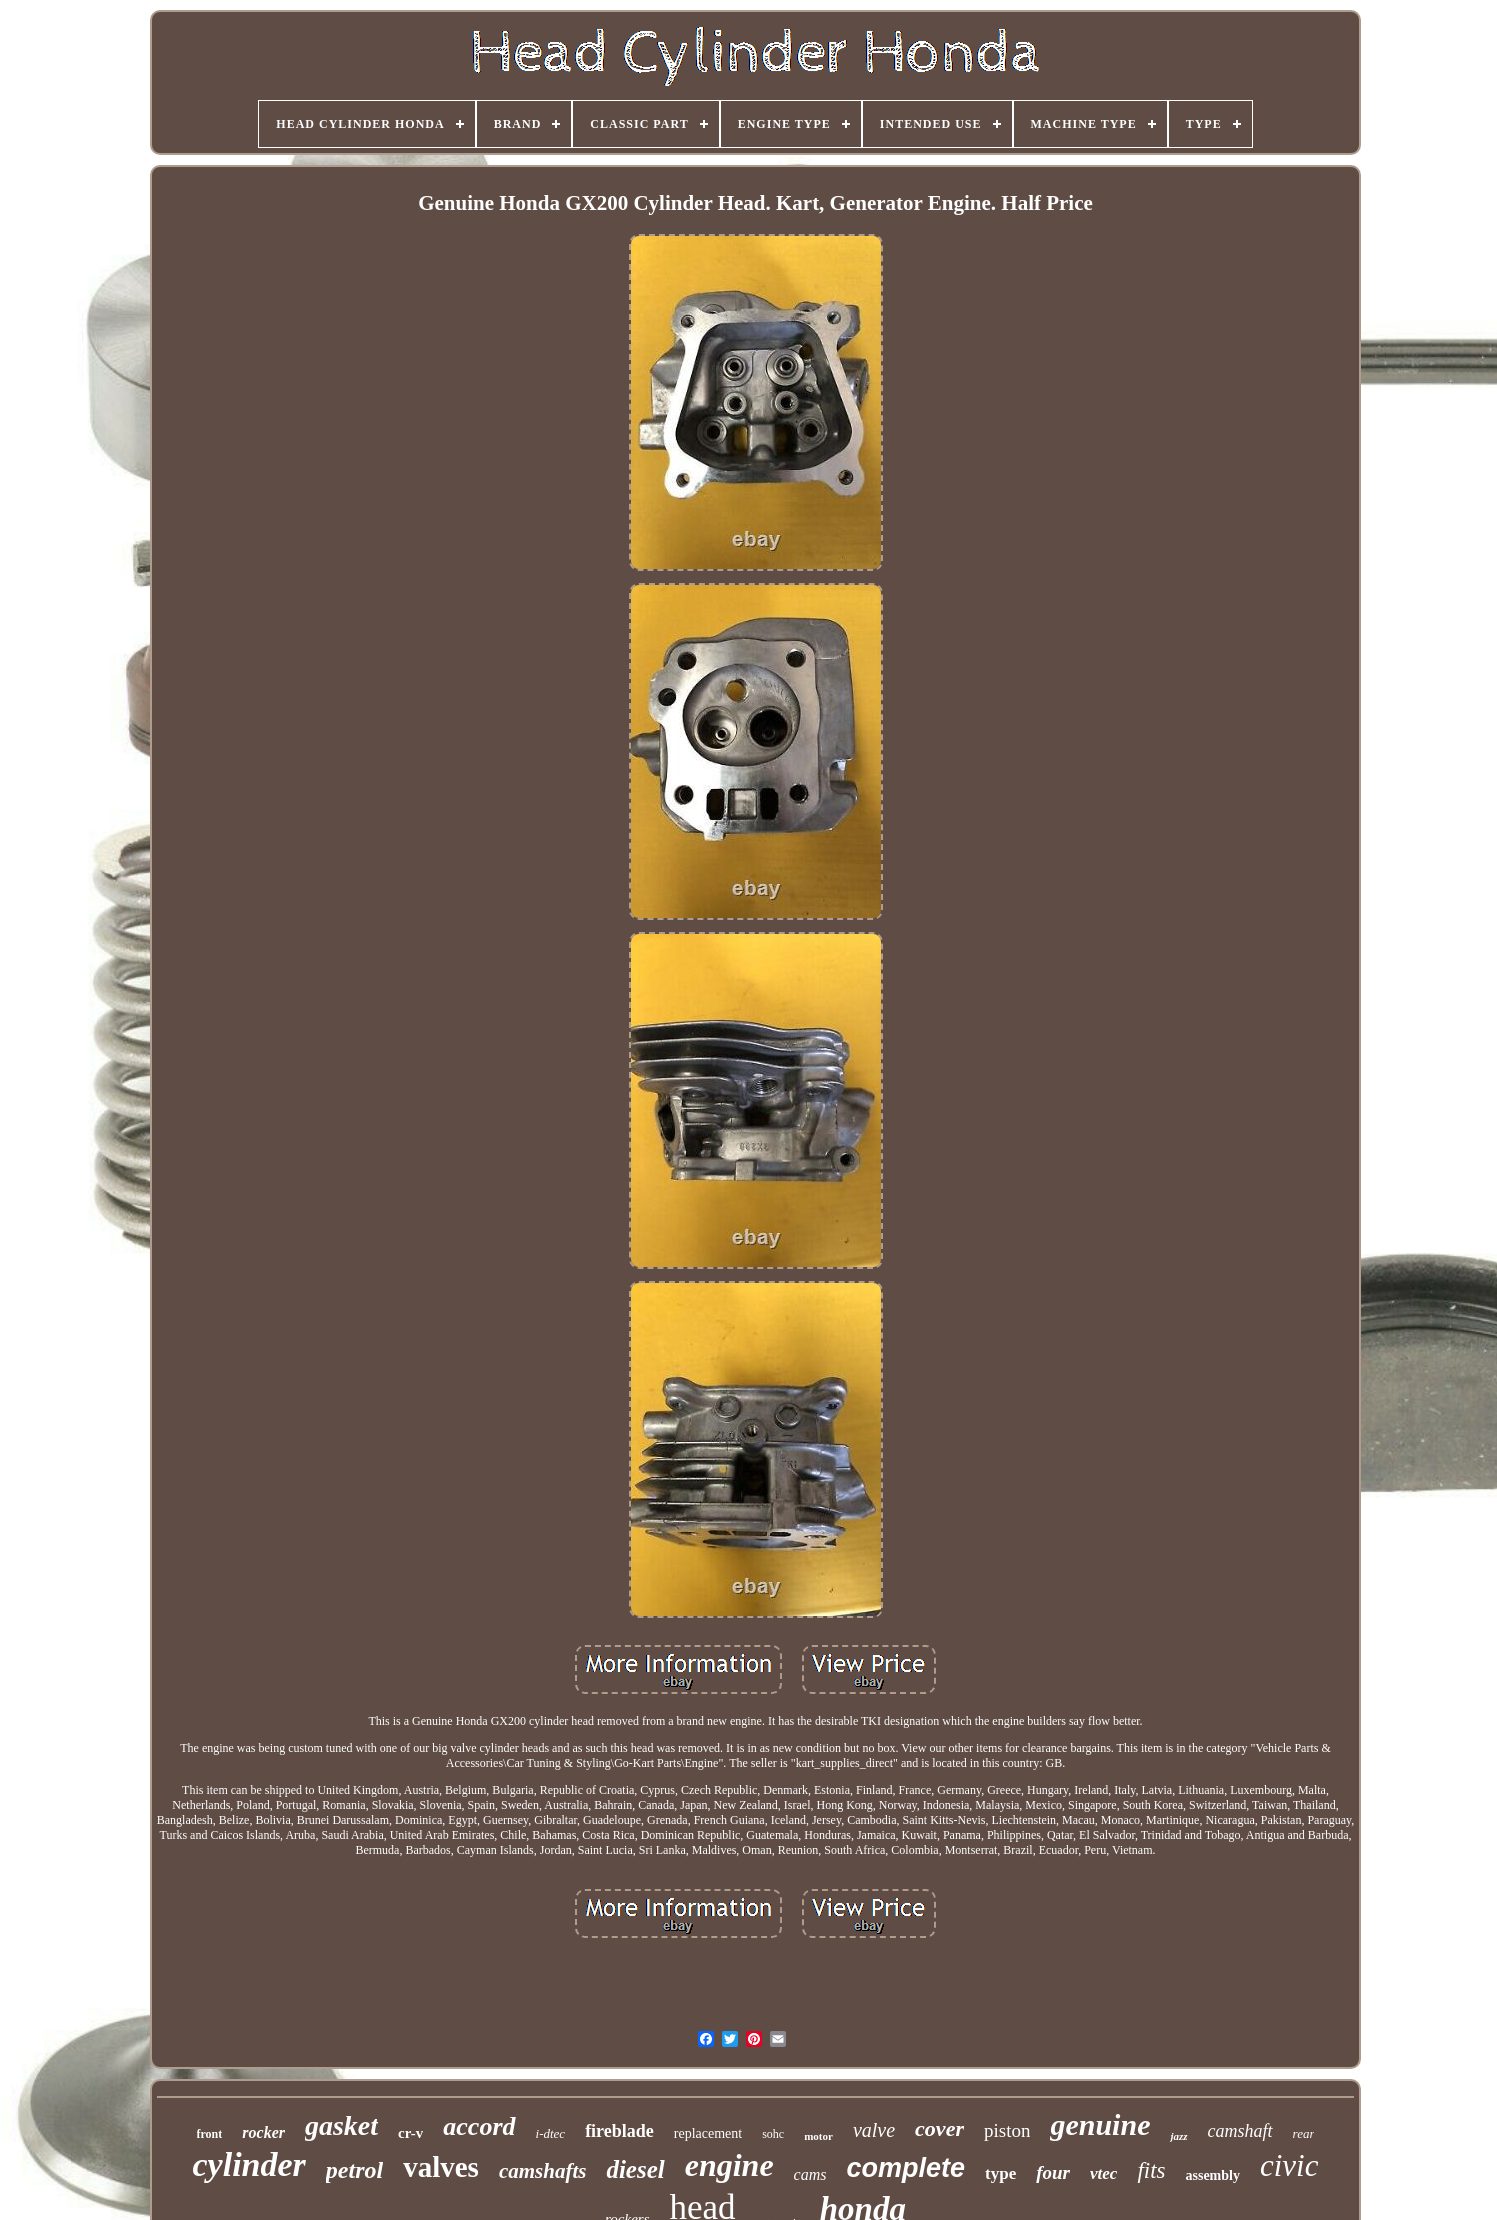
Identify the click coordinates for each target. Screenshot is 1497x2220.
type (1000, 2173)
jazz (1178, 2136)
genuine (1100, 2124)
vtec (1103, 2173)
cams (810, 2174)
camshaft (1240, 2131)
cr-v (410, 2133)
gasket (341, 2125)
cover (939, 2128)
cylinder (249, 2164)
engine (729, 2165)
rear (1304, 2133)
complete (906, 2168)
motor (818, 2136)
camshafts (543, 2171)
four (1053, 2172)
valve (874, 2130)
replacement (708, 2133)
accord (479, 2126)
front (210, 2134)
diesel (635, 2169)
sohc (773, 2134)
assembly (1213, 2175)
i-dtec (551, 2133)
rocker (263, 2132)
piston (1007, 2130)
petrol (354, 2170)
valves (441, 2167)
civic (1289, 2165)
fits (1151, 2170)
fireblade (619, 2131)
